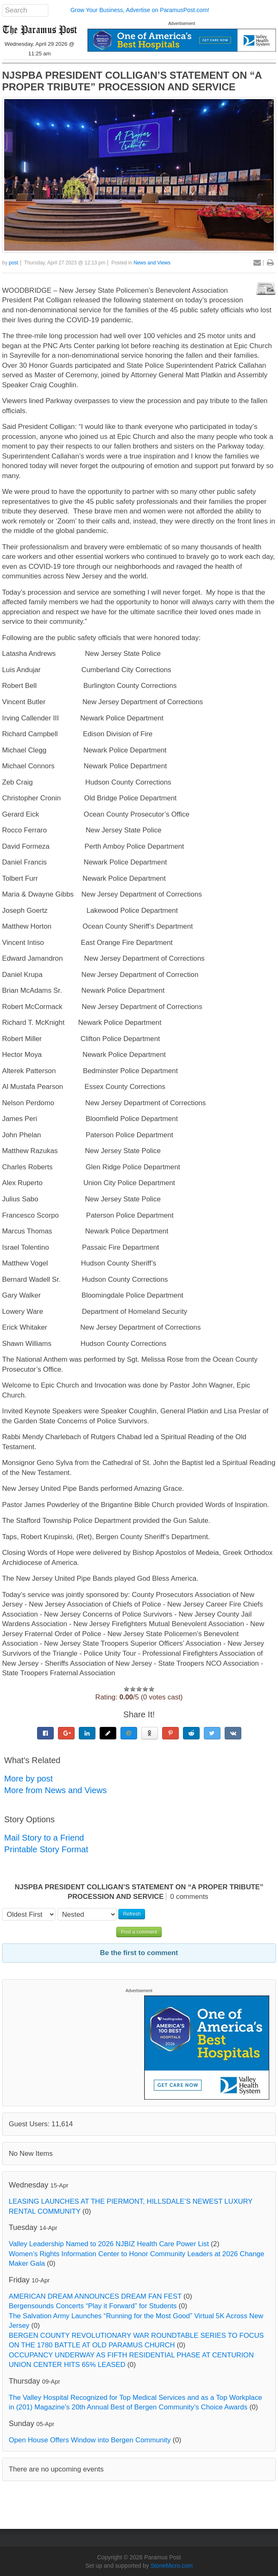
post (13, 263)
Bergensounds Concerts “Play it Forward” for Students (93, 2306)
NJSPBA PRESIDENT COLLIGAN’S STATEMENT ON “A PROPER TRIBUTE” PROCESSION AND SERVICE (132, 81)
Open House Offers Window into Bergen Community (90, 2440)
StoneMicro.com (171, 2565)
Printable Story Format (46, 1849)
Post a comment (139, 1932)
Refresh (131, 1914)
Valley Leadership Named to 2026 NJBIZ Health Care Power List (109, 2244)
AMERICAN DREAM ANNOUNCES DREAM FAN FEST (95, 2296)
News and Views (152, 263)
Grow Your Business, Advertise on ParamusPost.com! (139, 10)
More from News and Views (55, 1790)
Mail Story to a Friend (44, 1837)
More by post (28, 1778)
